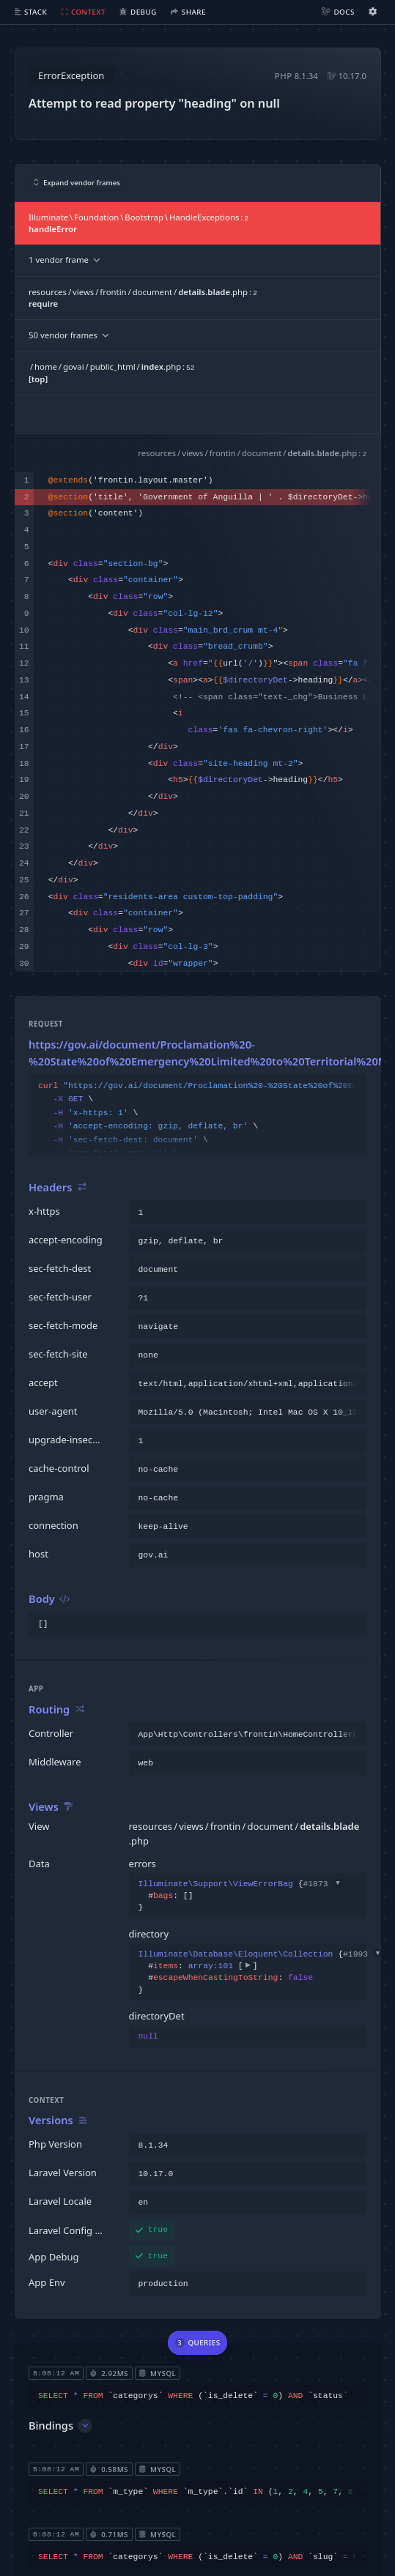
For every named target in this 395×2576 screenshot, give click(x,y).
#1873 (322, 1884)
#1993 (363, 1954)
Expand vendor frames (77, 182)
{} (241, 1896)
